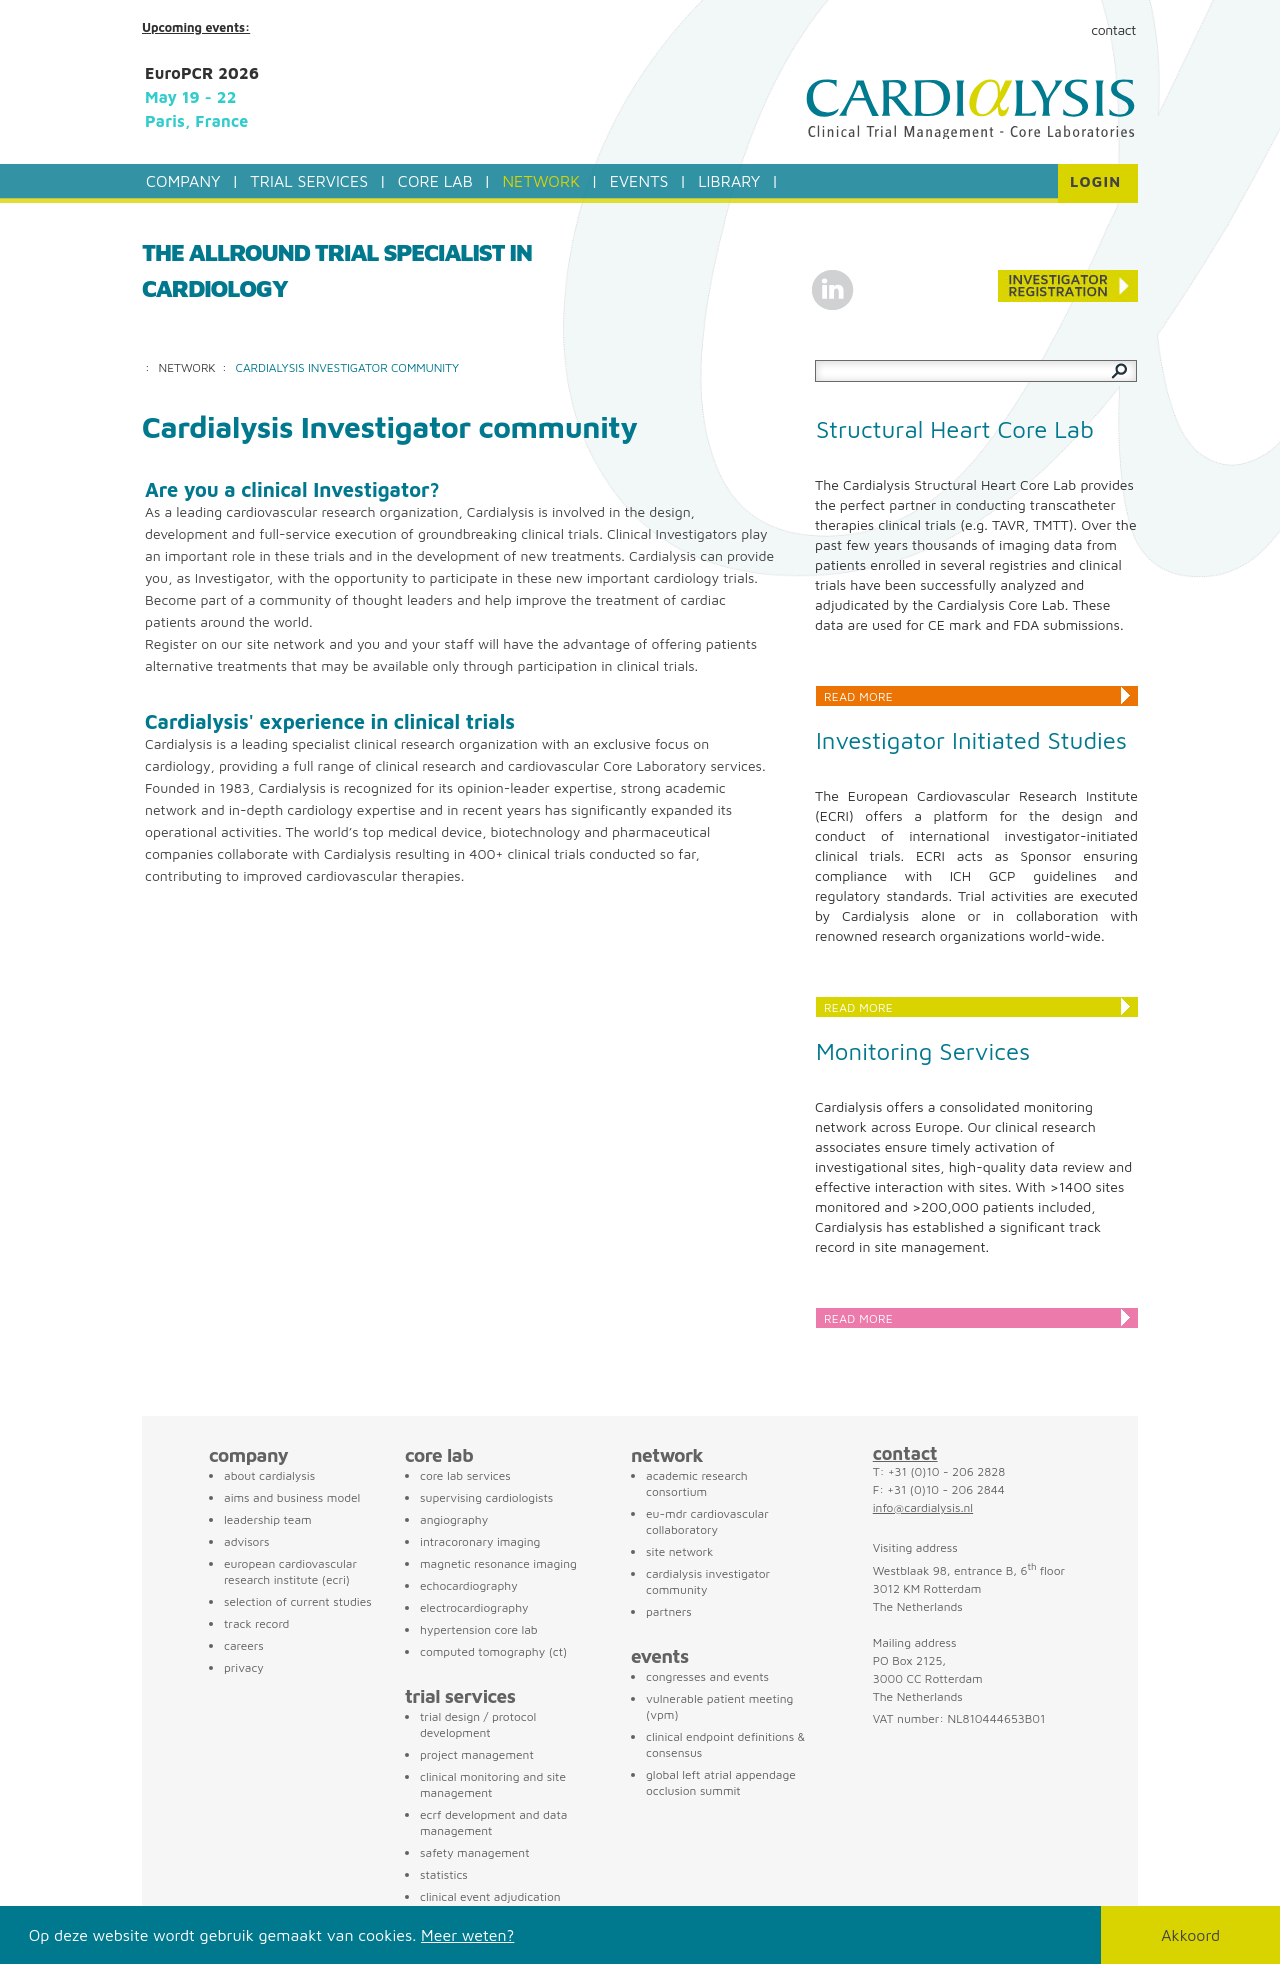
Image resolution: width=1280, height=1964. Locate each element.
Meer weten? (467, 1935)
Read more (858, 696)
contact (905, 1453)
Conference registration (1068, 286)
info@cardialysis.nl (923, 1507)
